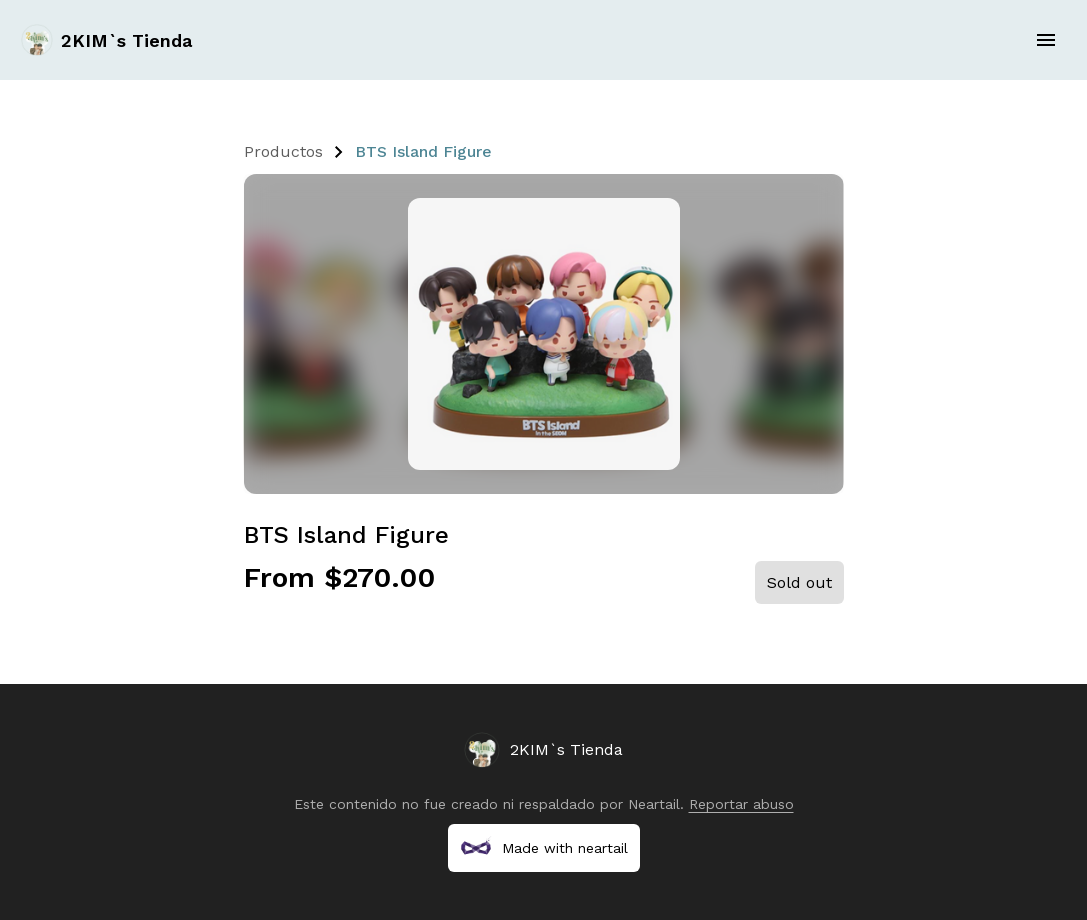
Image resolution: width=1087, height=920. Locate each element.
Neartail (654, 804)
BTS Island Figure (423, 151)
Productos (283, 151)
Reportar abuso (741, 804)
